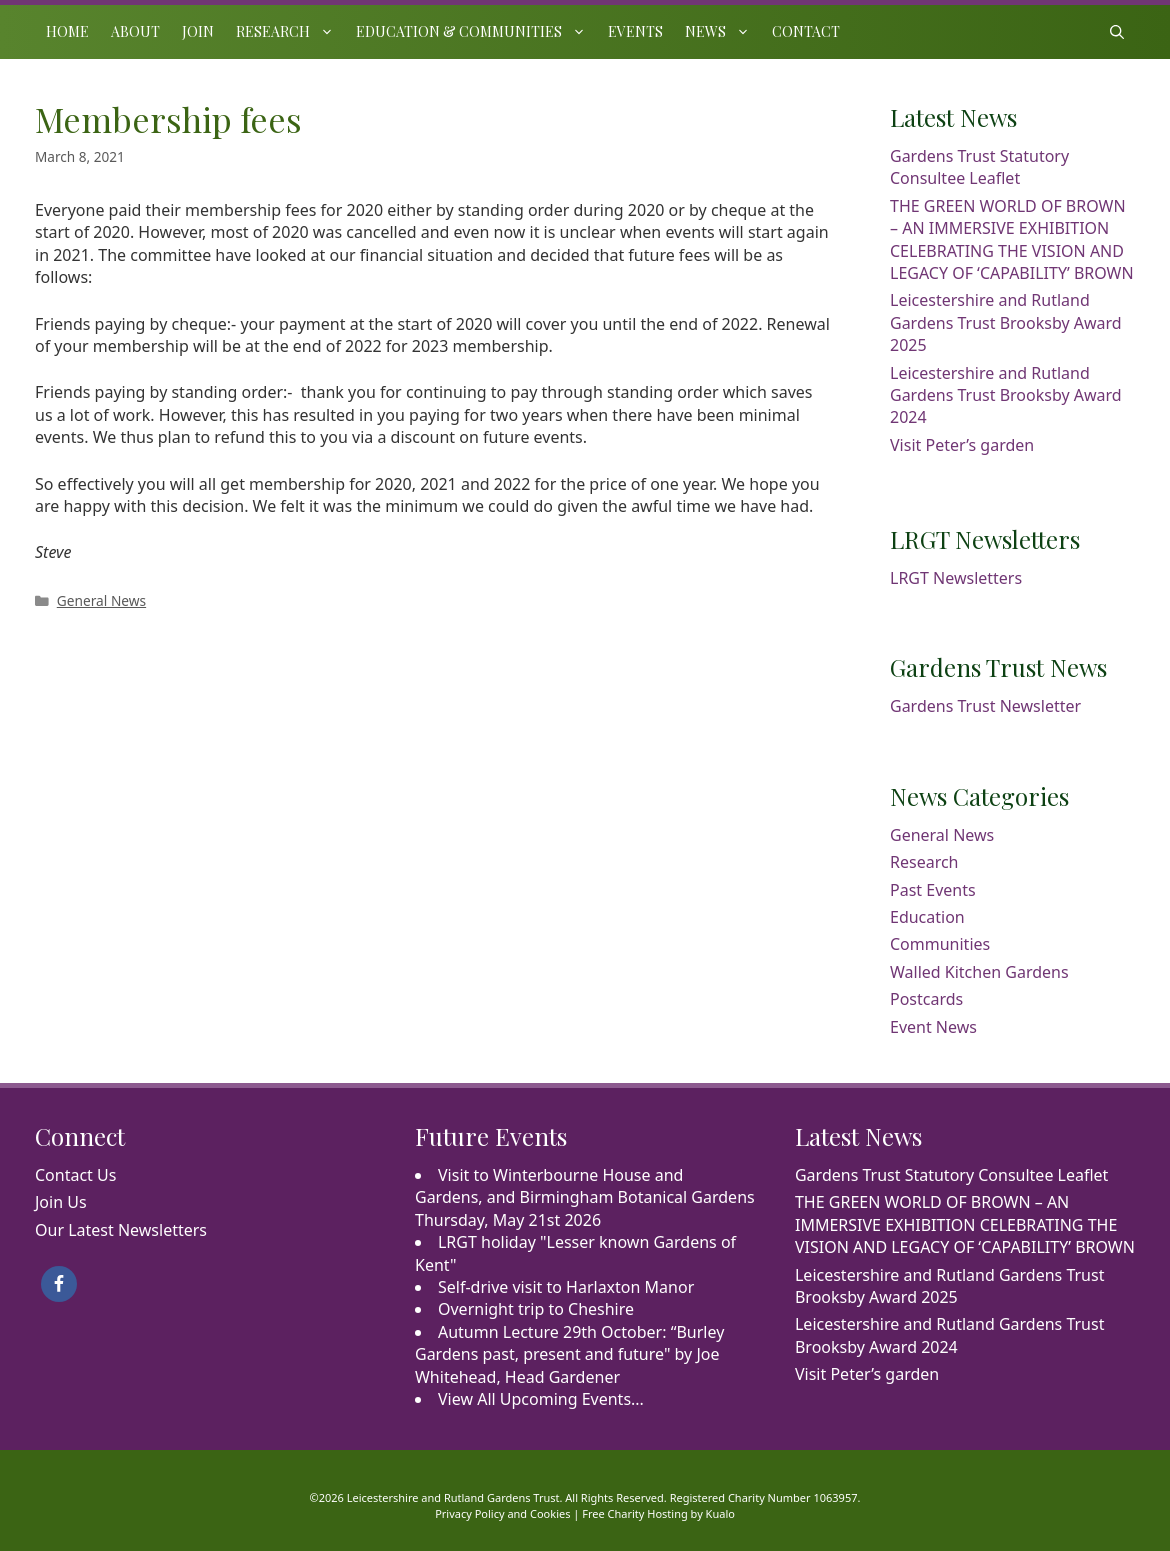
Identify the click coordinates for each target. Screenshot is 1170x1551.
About (135, 31)
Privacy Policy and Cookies (502, 1513)
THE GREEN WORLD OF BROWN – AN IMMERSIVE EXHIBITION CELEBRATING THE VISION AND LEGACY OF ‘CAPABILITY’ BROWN (1012, 239)
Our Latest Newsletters (121, 1230)
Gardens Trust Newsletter (985, 706)
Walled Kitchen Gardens (979, 972)
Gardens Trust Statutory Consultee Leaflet (979, 167)
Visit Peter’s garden (962, 445)
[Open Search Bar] (1117, 32)
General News (101, 600)
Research (290, 32)
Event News (933, 1027)
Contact (806, 31)
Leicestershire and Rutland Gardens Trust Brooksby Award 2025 (1006, 322)
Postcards (926, 999)
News (723, 32)
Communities (940, 944)
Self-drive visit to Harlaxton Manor (566, 1287)
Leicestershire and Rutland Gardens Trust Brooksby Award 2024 (1006, 395)
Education (927, 917)
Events (635, 31)
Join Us (61, 1202)
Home (67, 31)
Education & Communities (476, 32)
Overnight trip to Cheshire (536, 1309)
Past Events (933, 890)
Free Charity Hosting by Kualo (658, 1513)
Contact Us (75, 1175)
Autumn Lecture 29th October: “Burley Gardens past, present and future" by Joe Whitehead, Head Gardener (569, 1354)
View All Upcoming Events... (541, 1399)
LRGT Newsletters (956, 578)
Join (198, 31)
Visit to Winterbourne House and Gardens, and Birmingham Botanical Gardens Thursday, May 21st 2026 (585, 1197)
